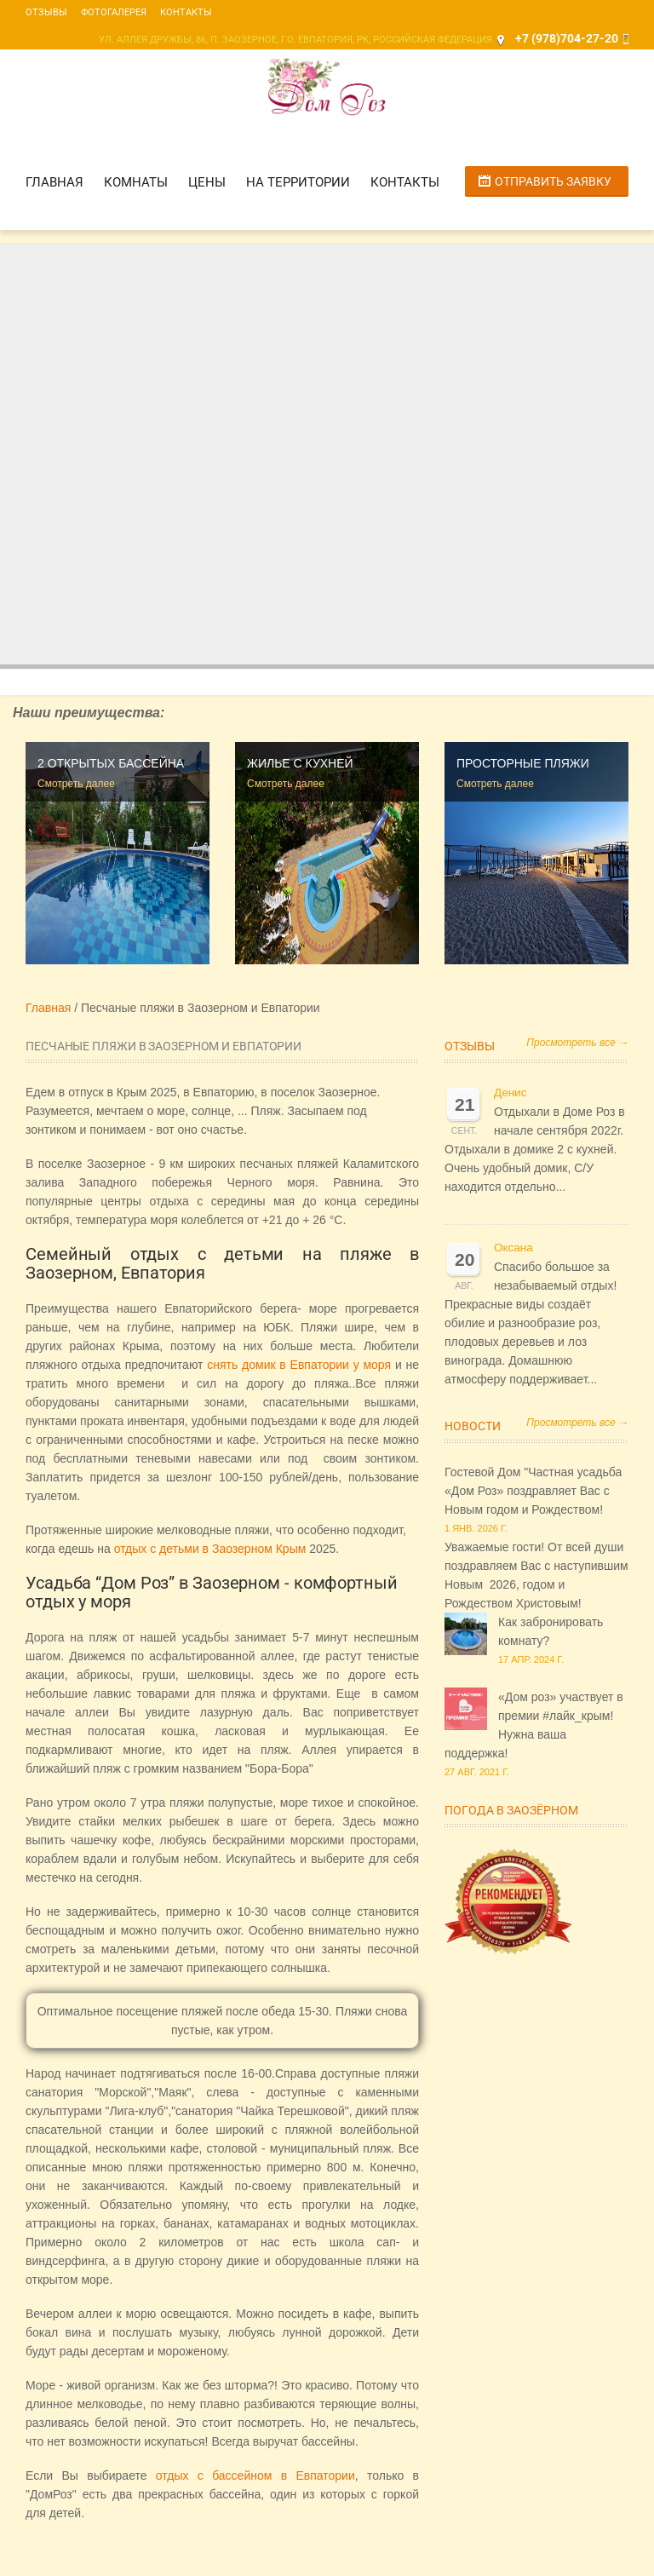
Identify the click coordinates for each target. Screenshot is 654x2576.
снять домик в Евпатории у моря (299, 1364)
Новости (473, 1426)
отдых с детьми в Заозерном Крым (210, 1548)
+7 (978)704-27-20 (566, 38)
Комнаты (136, 182)
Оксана (513, 1247)
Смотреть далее (76, 784)
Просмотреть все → (577, 1043)
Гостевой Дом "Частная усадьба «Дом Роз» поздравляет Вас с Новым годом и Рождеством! (533, 1490)
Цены (207, 182)
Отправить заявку (553, 181)
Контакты (186, 12)
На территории (298, 182)
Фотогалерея (113, 12)
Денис (510, 1092)
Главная (54, 182)
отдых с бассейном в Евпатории (255, 2475)
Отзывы (46, 12)
